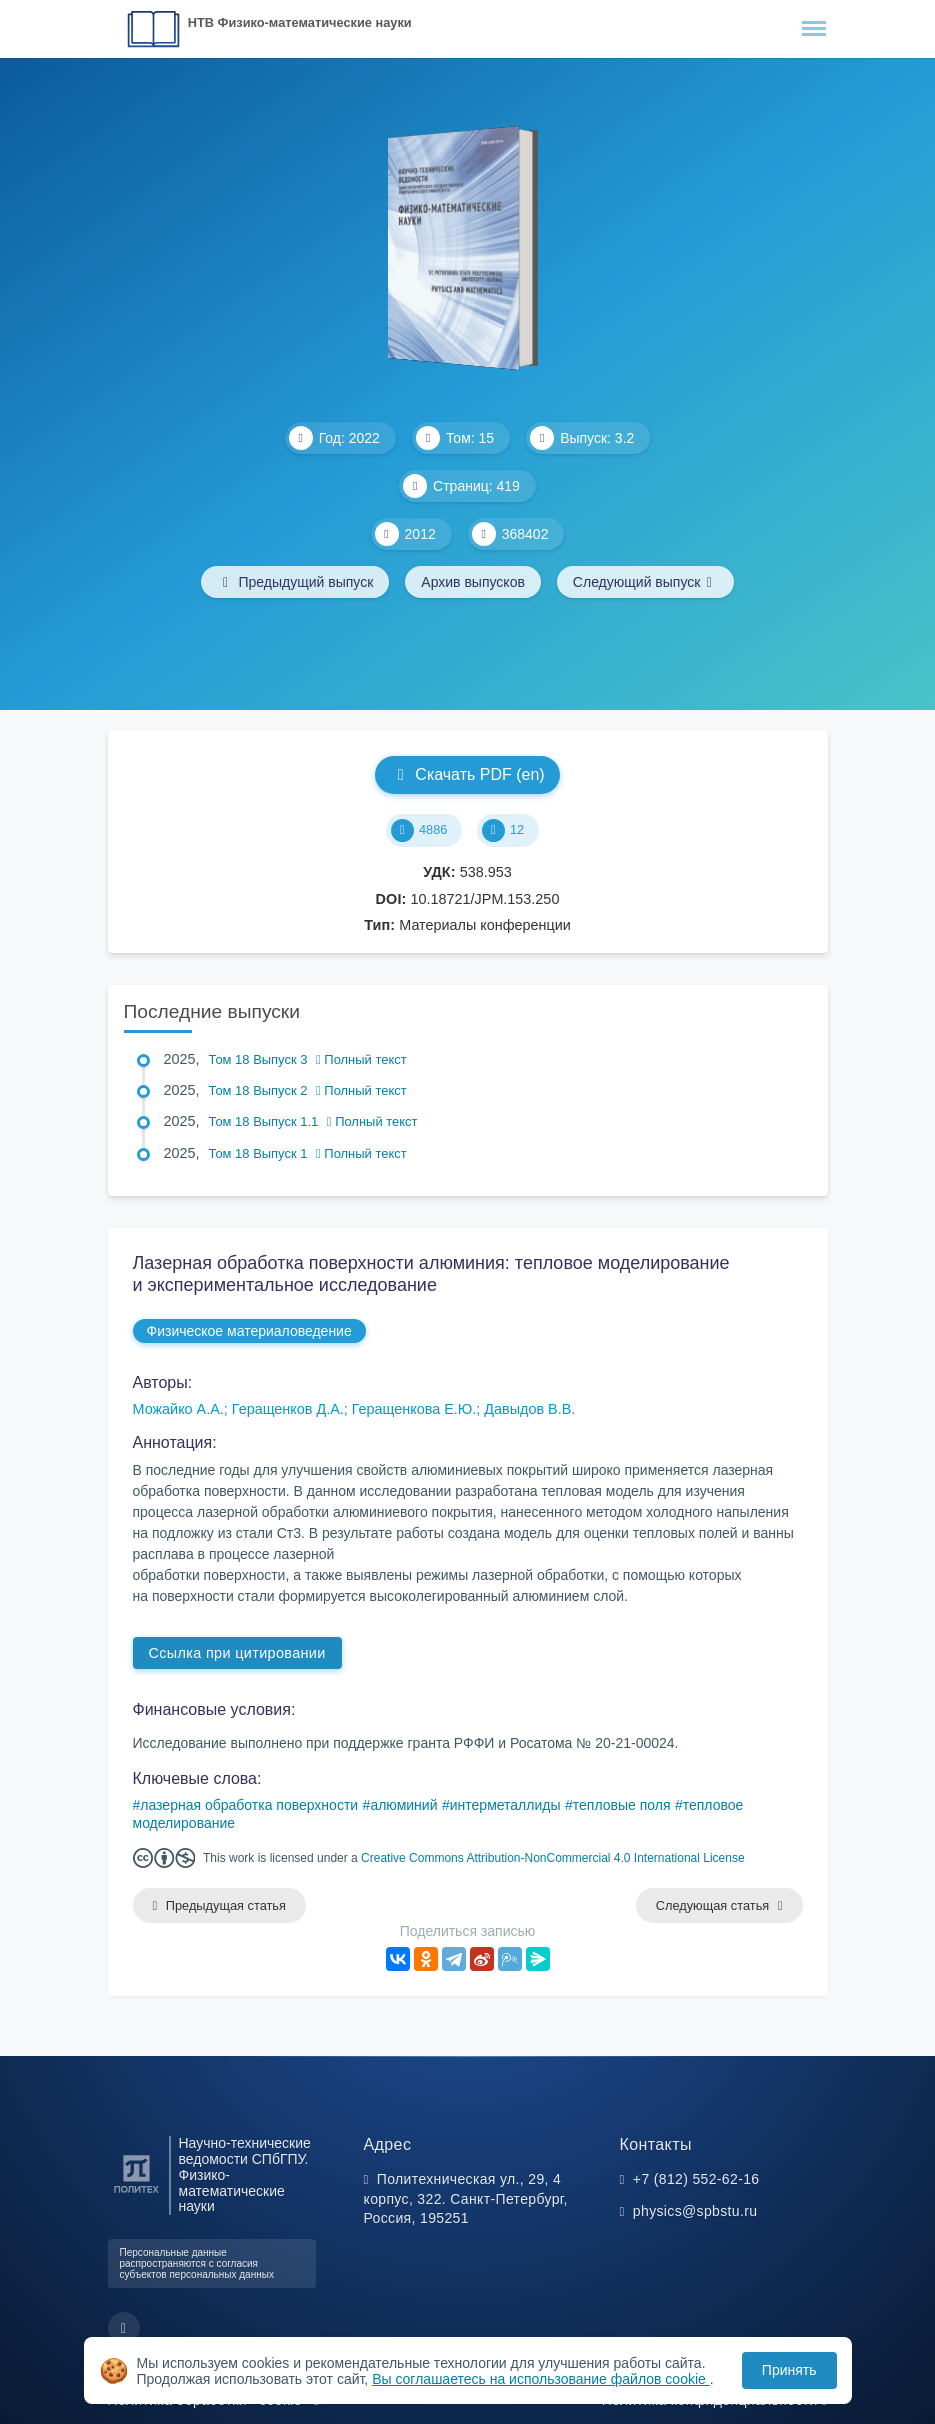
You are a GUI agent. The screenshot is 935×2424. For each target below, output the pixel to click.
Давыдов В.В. (529, 1409)
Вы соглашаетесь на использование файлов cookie (541, 2379)
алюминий (403, 1805)
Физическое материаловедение (249, 1331)
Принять (789, 2370)
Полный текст (361, 1059)
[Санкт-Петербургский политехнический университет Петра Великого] (136, 2193)
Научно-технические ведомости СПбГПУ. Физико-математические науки (245, 2175)
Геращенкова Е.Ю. (414, 1409)
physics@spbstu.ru (695, 2211)
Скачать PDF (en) (467, 774)
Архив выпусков (473, 582)
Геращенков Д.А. (288, 1409)
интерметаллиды (505, 1805)
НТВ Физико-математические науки (300, 22)
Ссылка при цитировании (237, 1653)
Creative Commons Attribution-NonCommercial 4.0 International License (553, 1858)
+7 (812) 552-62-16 (696, 2179)
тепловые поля (622, 1805)
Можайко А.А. (178, 1409)
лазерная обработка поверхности (249, 1805)
